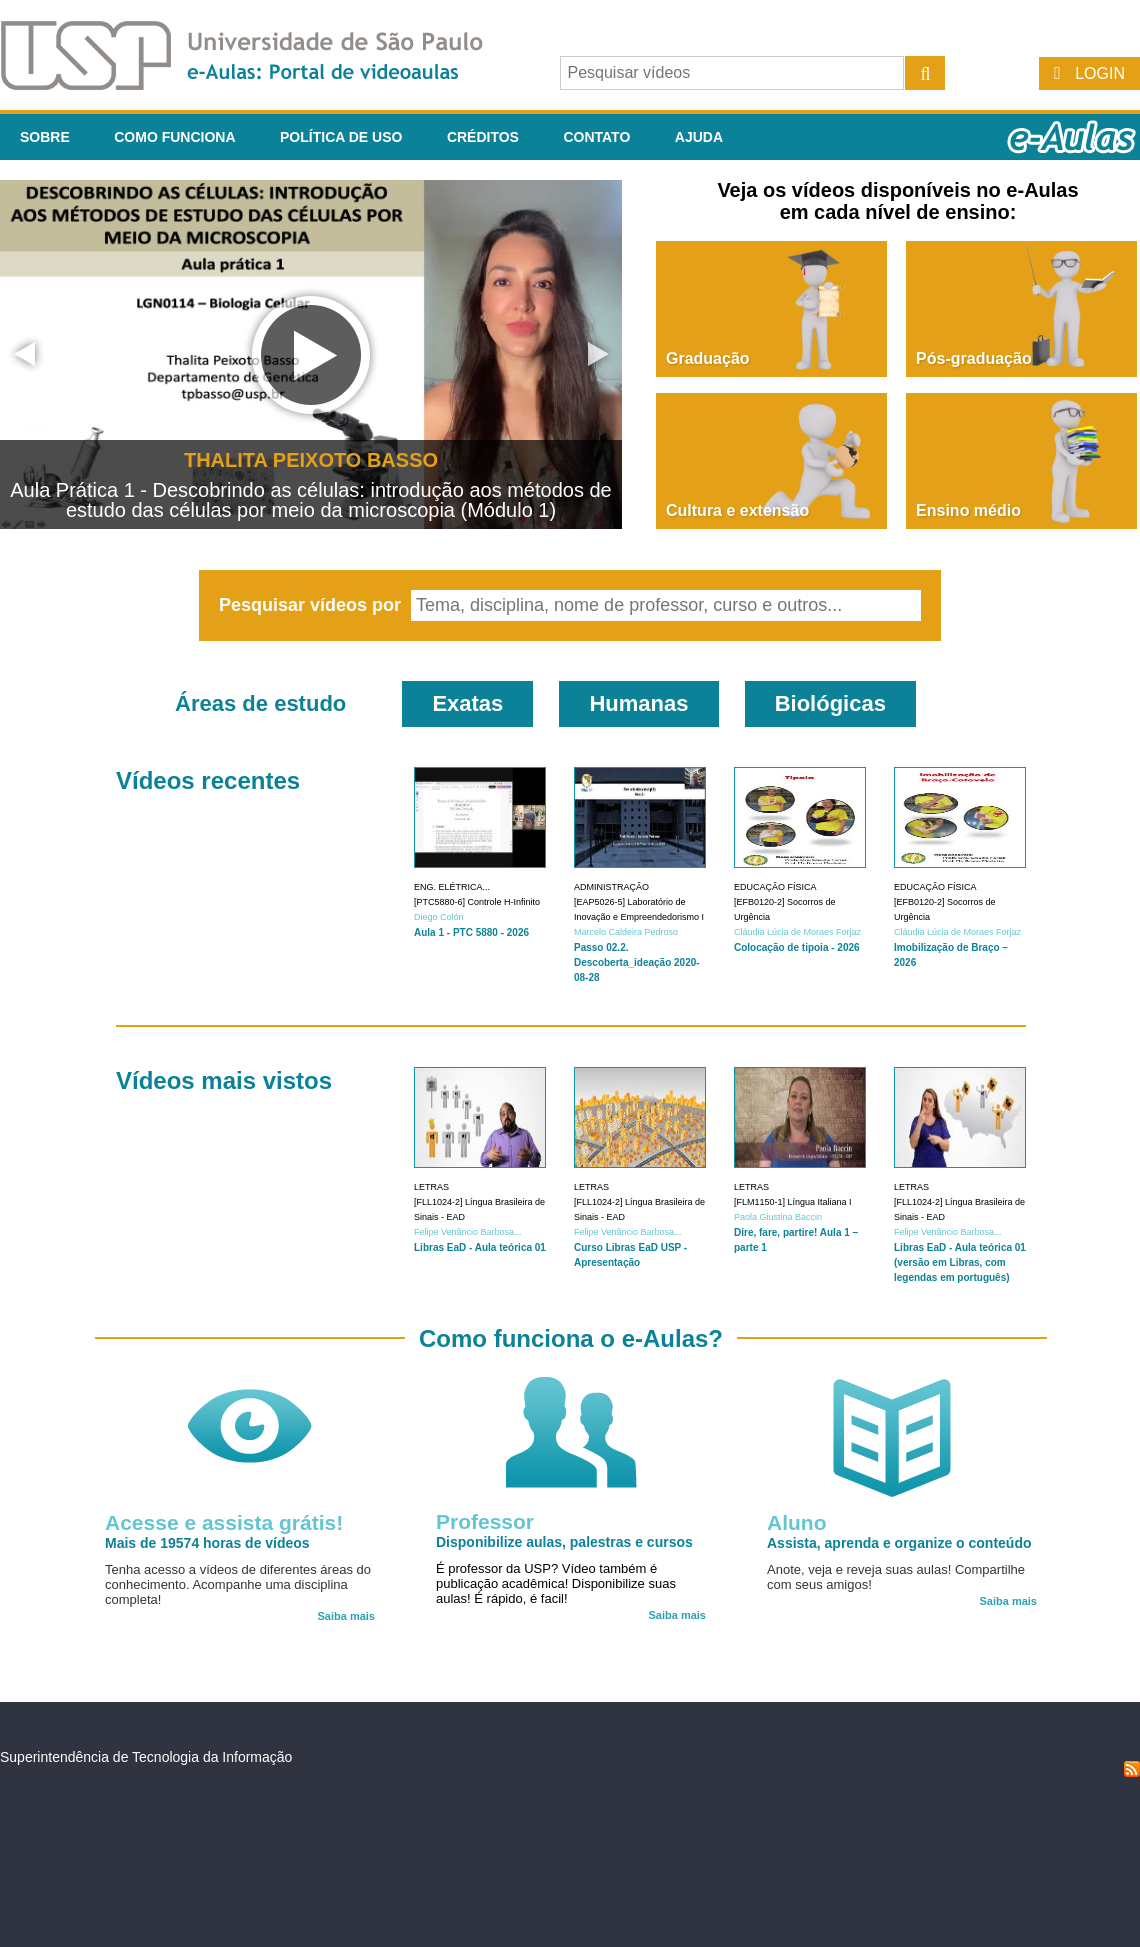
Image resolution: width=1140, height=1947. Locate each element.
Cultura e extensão (737, 510)
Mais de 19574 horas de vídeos (207, 1543)
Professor (485, 1521)
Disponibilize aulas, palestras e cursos (564, 1542)
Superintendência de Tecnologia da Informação (146, 1757)
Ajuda (699, 137)
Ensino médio (968, 510)
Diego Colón (439, 917)
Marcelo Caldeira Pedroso (626, 932)
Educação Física (775, 887)
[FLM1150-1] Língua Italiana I (793, 1202)
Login (1100, 73)
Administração (611, 887)
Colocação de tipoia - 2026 (797, 947)
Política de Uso (341, 137)
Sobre (45, 137)
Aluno (796, 1522)
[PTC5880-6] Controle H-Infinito (477, 902)
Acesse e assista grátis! (224, 1522)
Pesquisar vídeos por (312, 605)
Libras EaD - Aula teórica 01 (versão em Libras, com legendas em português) (960, 1262)
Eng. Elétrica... (452, 887)
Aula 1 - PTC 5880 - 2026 (471, 932)
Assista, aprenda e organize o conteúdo (899, 1543)
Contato (596, 137)
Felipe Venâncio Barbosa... (468, 1232)
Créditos (483, 137)
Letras (431, 1187)
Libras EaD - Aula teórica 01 (480, 1247)
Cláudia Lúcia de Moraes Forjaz (797, 932)
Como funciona (174, 137)
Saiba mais (346, 1616)
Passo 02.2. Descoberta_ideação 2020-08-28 (637, 962)
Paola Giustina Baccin (778, 1217)
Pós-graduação (974, 358)
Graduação (708, 358)
